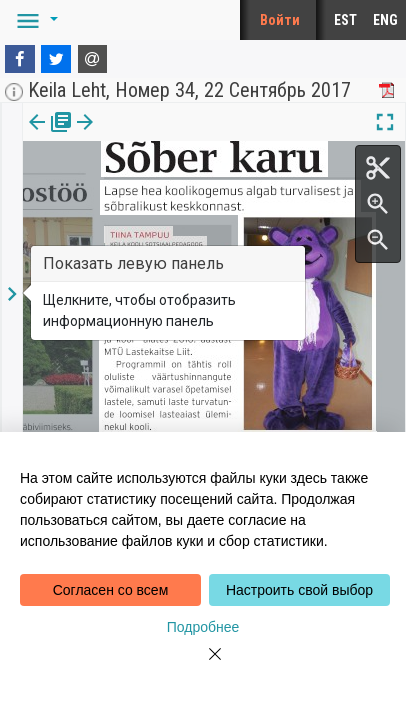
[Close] (203, 666)
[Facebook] (20, 59)
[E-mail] (93, 59)
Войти (280, 20)
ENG (385, 20)
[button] (34, 20)
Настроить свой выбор (299, 590)
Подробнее (203, 627)
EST (345, 20)
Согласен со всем (111, 590)
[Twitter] (56, 59)
